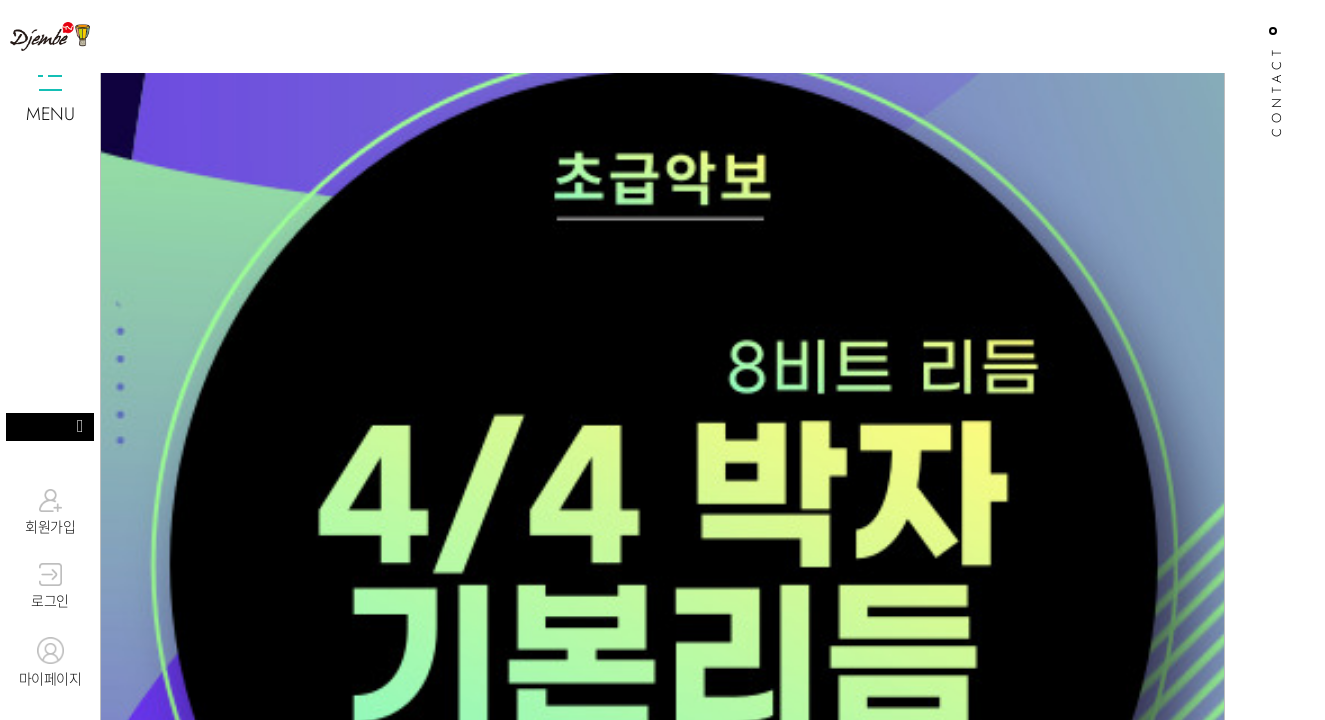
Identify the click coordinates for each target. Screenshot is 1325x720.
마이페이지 (50, 663)
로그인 (50, 587)
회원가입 (50, 512)
